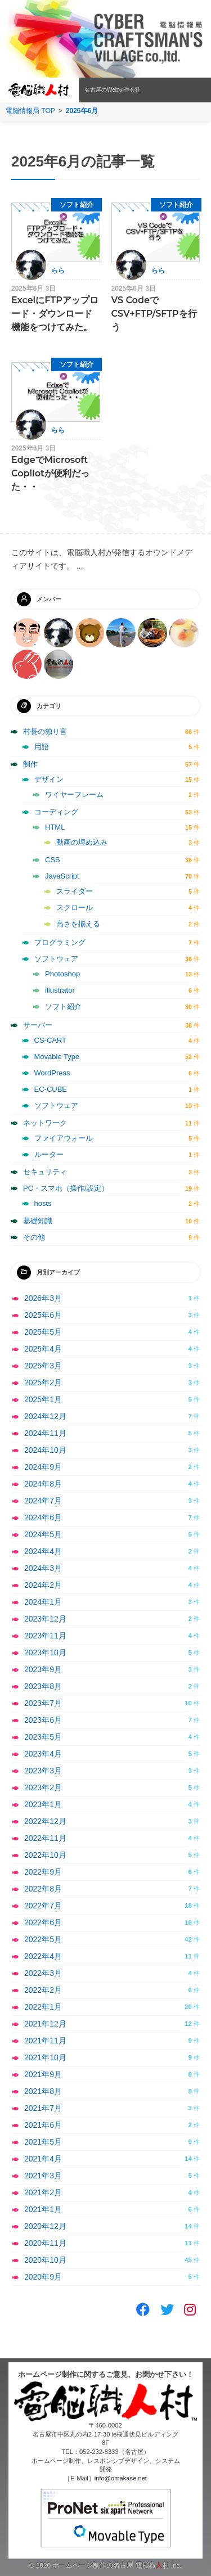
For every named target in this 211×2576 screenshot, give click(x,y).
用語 (41, 746)
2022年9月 (43, 1871)
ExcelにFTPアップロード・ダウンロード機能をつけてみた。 (54, 313)
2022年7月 (43, 1905)
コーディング (56, 812)
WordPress (52, 1073)
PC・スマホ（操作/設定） (66, 1188)
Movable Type (57, 1056)
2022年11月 (45, 1838)
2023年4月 (43, 1753)
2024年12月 (45, 1416)
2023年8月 (43, 1686)
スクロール (74, 907)
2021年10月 (45, 2057)
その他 (34, 1237)
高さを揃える (78, 924)
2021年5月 (43, 2141)
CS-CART (50, 1040)
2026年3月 (43, 1298)
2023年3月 (43, 1770)
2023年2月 (43, 1787)
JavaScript (62, 876)
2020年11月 (45, 2243)
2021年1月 (43, 2209)
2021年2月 (43, 2192)
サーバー (37, 1025)
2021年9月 (43, 2074)
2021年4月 (43, 2158)
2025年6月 (43, 1314)
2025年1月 (43, 1399)
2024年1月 (43, 1601)
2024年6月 (43, 1517)
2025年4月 (43, 1348)
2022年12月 (45, 1821)
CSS (52, 859)
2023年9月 (43, 1669)
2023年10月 (45, 1652)
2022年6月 (43, 1922)
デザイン (49, 779)
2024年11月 (45, 1433)
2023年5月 (43, 1736)
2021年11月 (45, 2040)
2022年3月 (43, 1973)
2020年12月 (45, 2226)
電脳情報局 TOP (30, 111)
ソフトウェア (56, 958)
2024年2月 (43, 1584)
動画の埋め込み (81, 842)
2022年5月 (43, 1939)
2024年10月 (45, 1449)
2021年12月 (45, 2023)
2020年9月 (43, 2276)
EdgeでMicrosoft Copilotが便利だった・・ (50, 473)
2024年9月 (43, 1466)
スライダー (74, 891)
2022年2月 (43, 1989)
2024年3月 (43, 1568)
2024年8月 (43, 1483)
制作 (30, 764)
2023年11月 (45, 1635)
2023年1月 (43, 1804)
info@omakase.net (121, 2478)
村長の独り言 (45, 731)
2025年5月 (43, 1331)
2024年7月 (43, 1500)
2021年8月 (43, 2091)
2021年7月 (43, 2108)
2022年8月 (43, 1888)
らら (58, 270)
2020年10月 (45, 2259)
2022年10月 (45, 1854)
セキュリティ (45, 1172)
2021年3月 (43, 2175)
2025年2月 (43, 1382)
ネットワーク (45, 1123)
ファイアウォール (63, 1138)
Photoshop (62, 974)
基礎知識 (37, 1221)
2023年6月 (43, 1719)
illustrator (60, 990)
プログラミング (60, 942)
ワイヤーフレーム (74, 794)
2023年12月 (45, 1618)
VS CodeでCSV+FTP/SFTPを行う (154, 313)
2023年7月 (43, 1703)
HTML (55, 827)
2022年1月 (43, 2006)
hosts (43, 1203)
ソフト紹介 (76, 205)
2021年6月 (43, 2124)
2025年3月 (43, 1365)
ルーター (49, 1154)
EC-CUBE (51, 1089)
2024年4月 (43, 1551)
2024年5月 (43, 1534)
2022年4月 (43, 1956)
